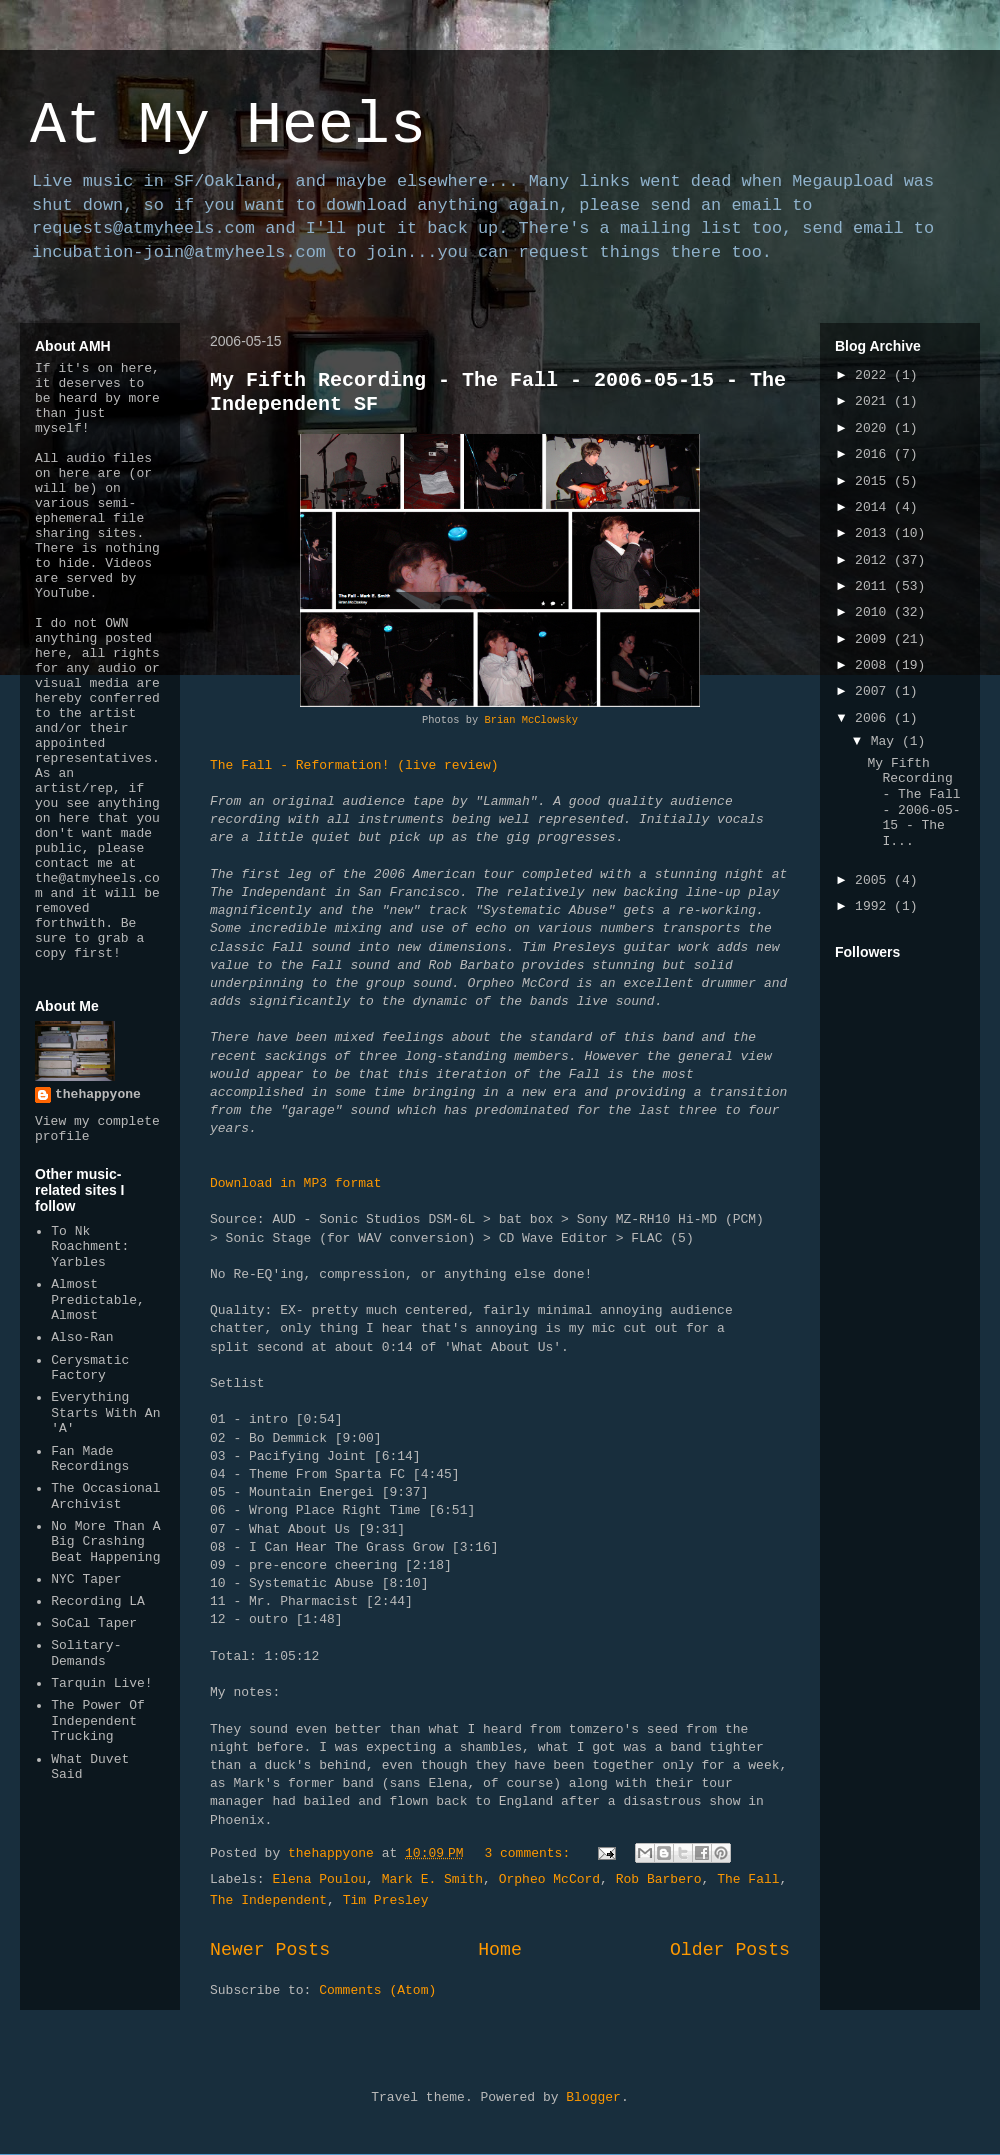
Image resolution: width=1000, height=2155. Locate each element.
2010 (874, 612)
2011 (874, 586)
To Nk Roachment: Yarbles (90, 1247)
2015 (874, 481)
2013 (874, 533)
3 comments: (531, 1853)
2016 (874, 454)
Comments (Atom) (377, 1990)
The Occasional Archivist (105, 1496)
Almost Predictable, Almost (98, 1300)
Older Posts (730, 1950)
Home (500, 1950)
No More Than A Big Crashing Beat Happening (105, 1542)
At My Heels (228, 126)
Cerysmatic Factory (90, 1368)
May (886, 741)
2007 (874, 691)
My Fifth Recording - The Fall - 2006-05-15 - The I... (913, 802)
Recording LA (98, 1601)
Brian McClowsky (531, 720)
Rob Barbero (659, 1879)
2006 (874, 718)
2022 (874, 375)
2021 (874, 401)
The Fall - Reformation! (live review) (354, 765)
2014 (874, 507)
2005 (874, 880)
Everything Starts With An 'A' (105, 1413)
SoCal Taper (94, 1623)
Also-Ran (82, 1337)
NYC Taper (86, 1579)
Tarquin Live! (101, 1683)
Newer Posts (270, 1950)
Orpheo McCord (549, 1879)
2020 (874, 428)
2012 (874, 560)
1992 (874, 906)
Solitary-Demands (86, 1653)
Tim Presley (386, 1900)
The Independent (268, 1900)
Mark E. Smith (432, 1879)
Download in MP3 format (296, 1183)
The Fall (748, 1879)
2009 (874, 639)
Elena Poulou (319, 1879)
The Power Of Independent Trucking (98, 1721)
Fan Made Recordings (90, 1459)
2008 (874, 665)
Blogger (593, 2097)
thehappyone (98, 1094)
